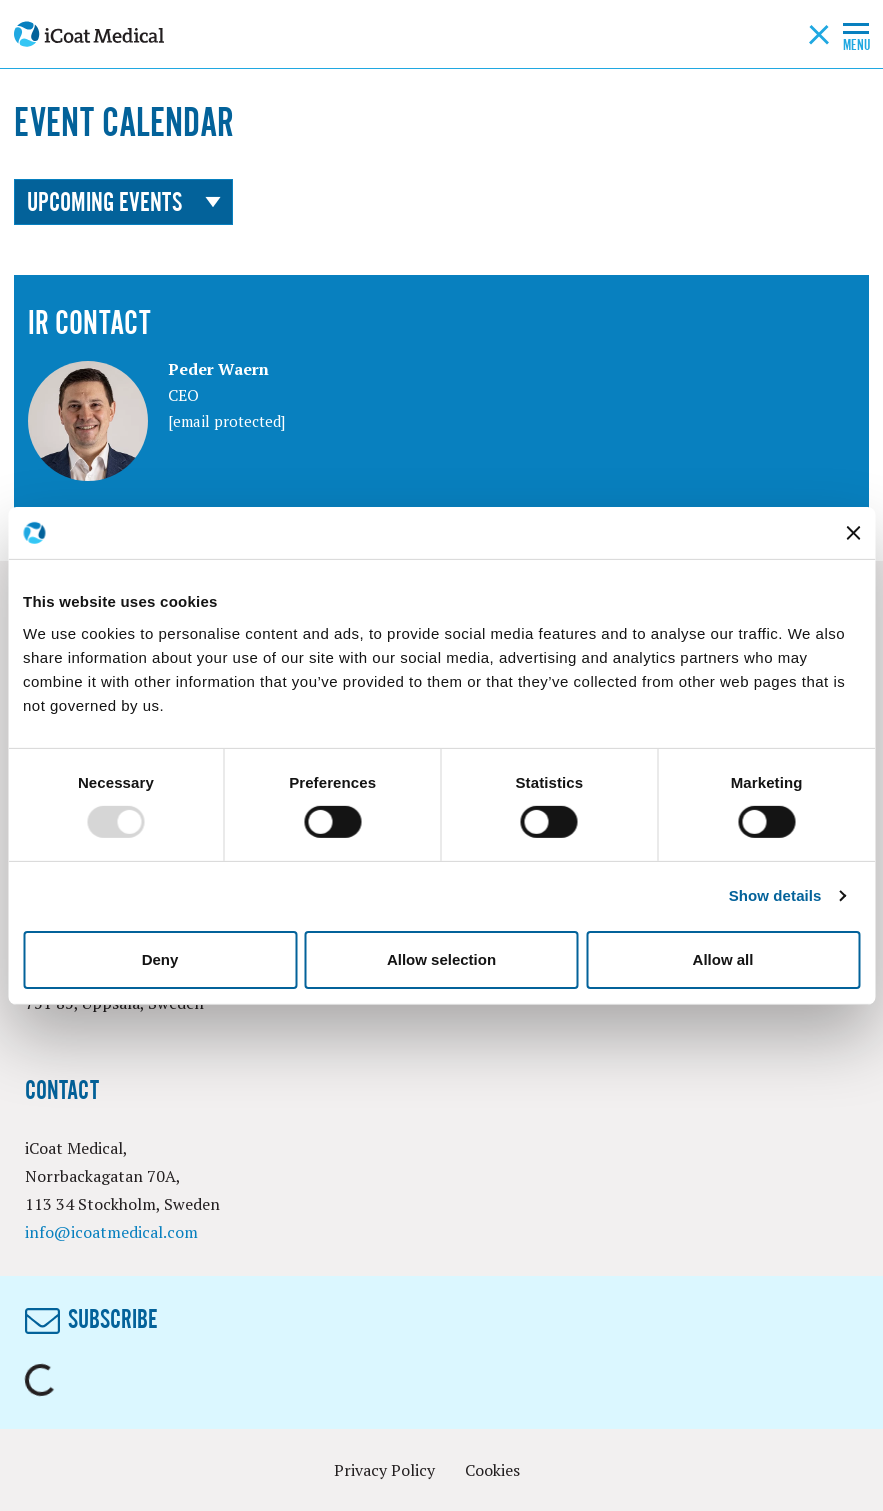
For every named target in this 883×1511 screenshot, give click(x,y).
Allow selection (441, 959)
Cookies (492, 1470)
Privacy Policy (384, 1470)
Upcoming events (124, 202)
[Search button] (819, 34)
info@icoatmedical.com (111, 1232)
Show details (775, 895)
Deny (160, 959)
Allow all (723, 959)
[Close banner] (853, 533)
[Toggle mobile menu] (856, 27)
